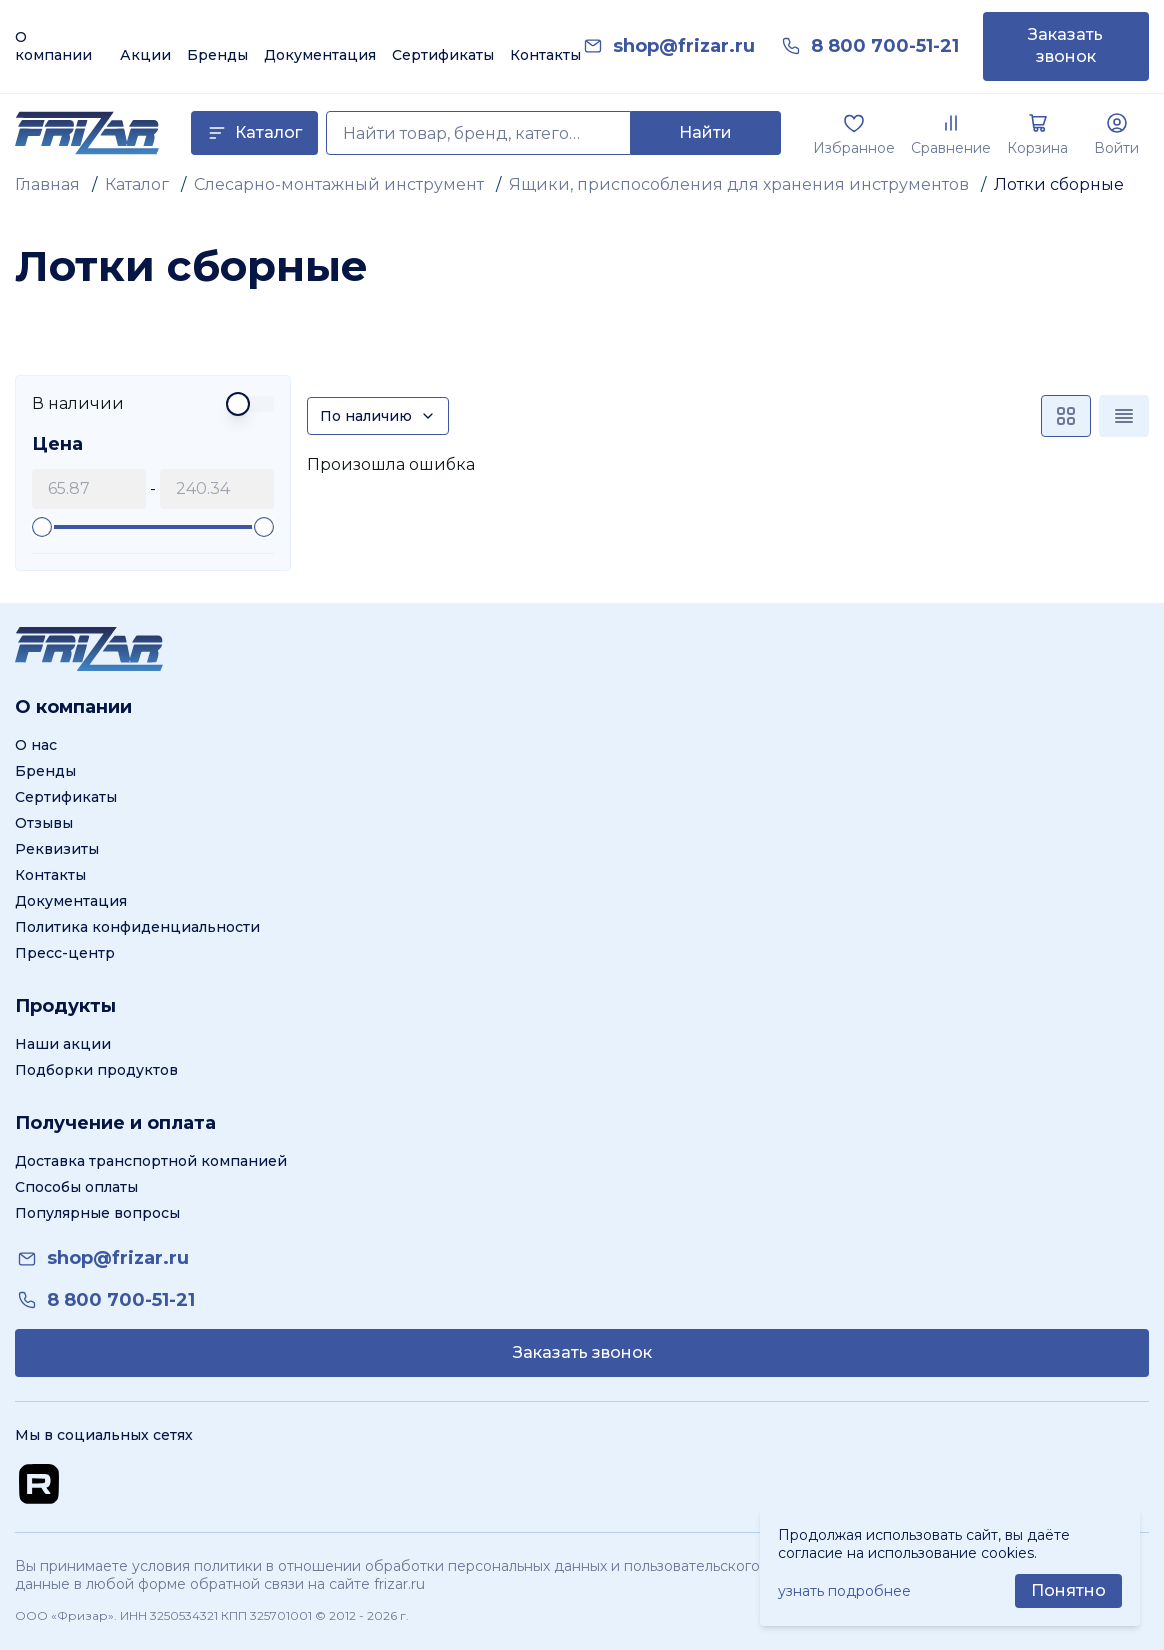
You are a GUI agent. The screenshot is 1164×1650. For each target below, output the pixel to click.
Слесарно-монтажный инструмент (339, 184)
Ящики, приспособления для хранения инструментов (739, 184)
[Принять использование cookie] (1068, 1591)
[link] (684, 46)
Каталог (137, 184)
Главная (47, 184)
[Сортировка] (378, 416)
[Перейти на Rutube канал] (39, 1484)
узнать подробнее (844, 1591)
